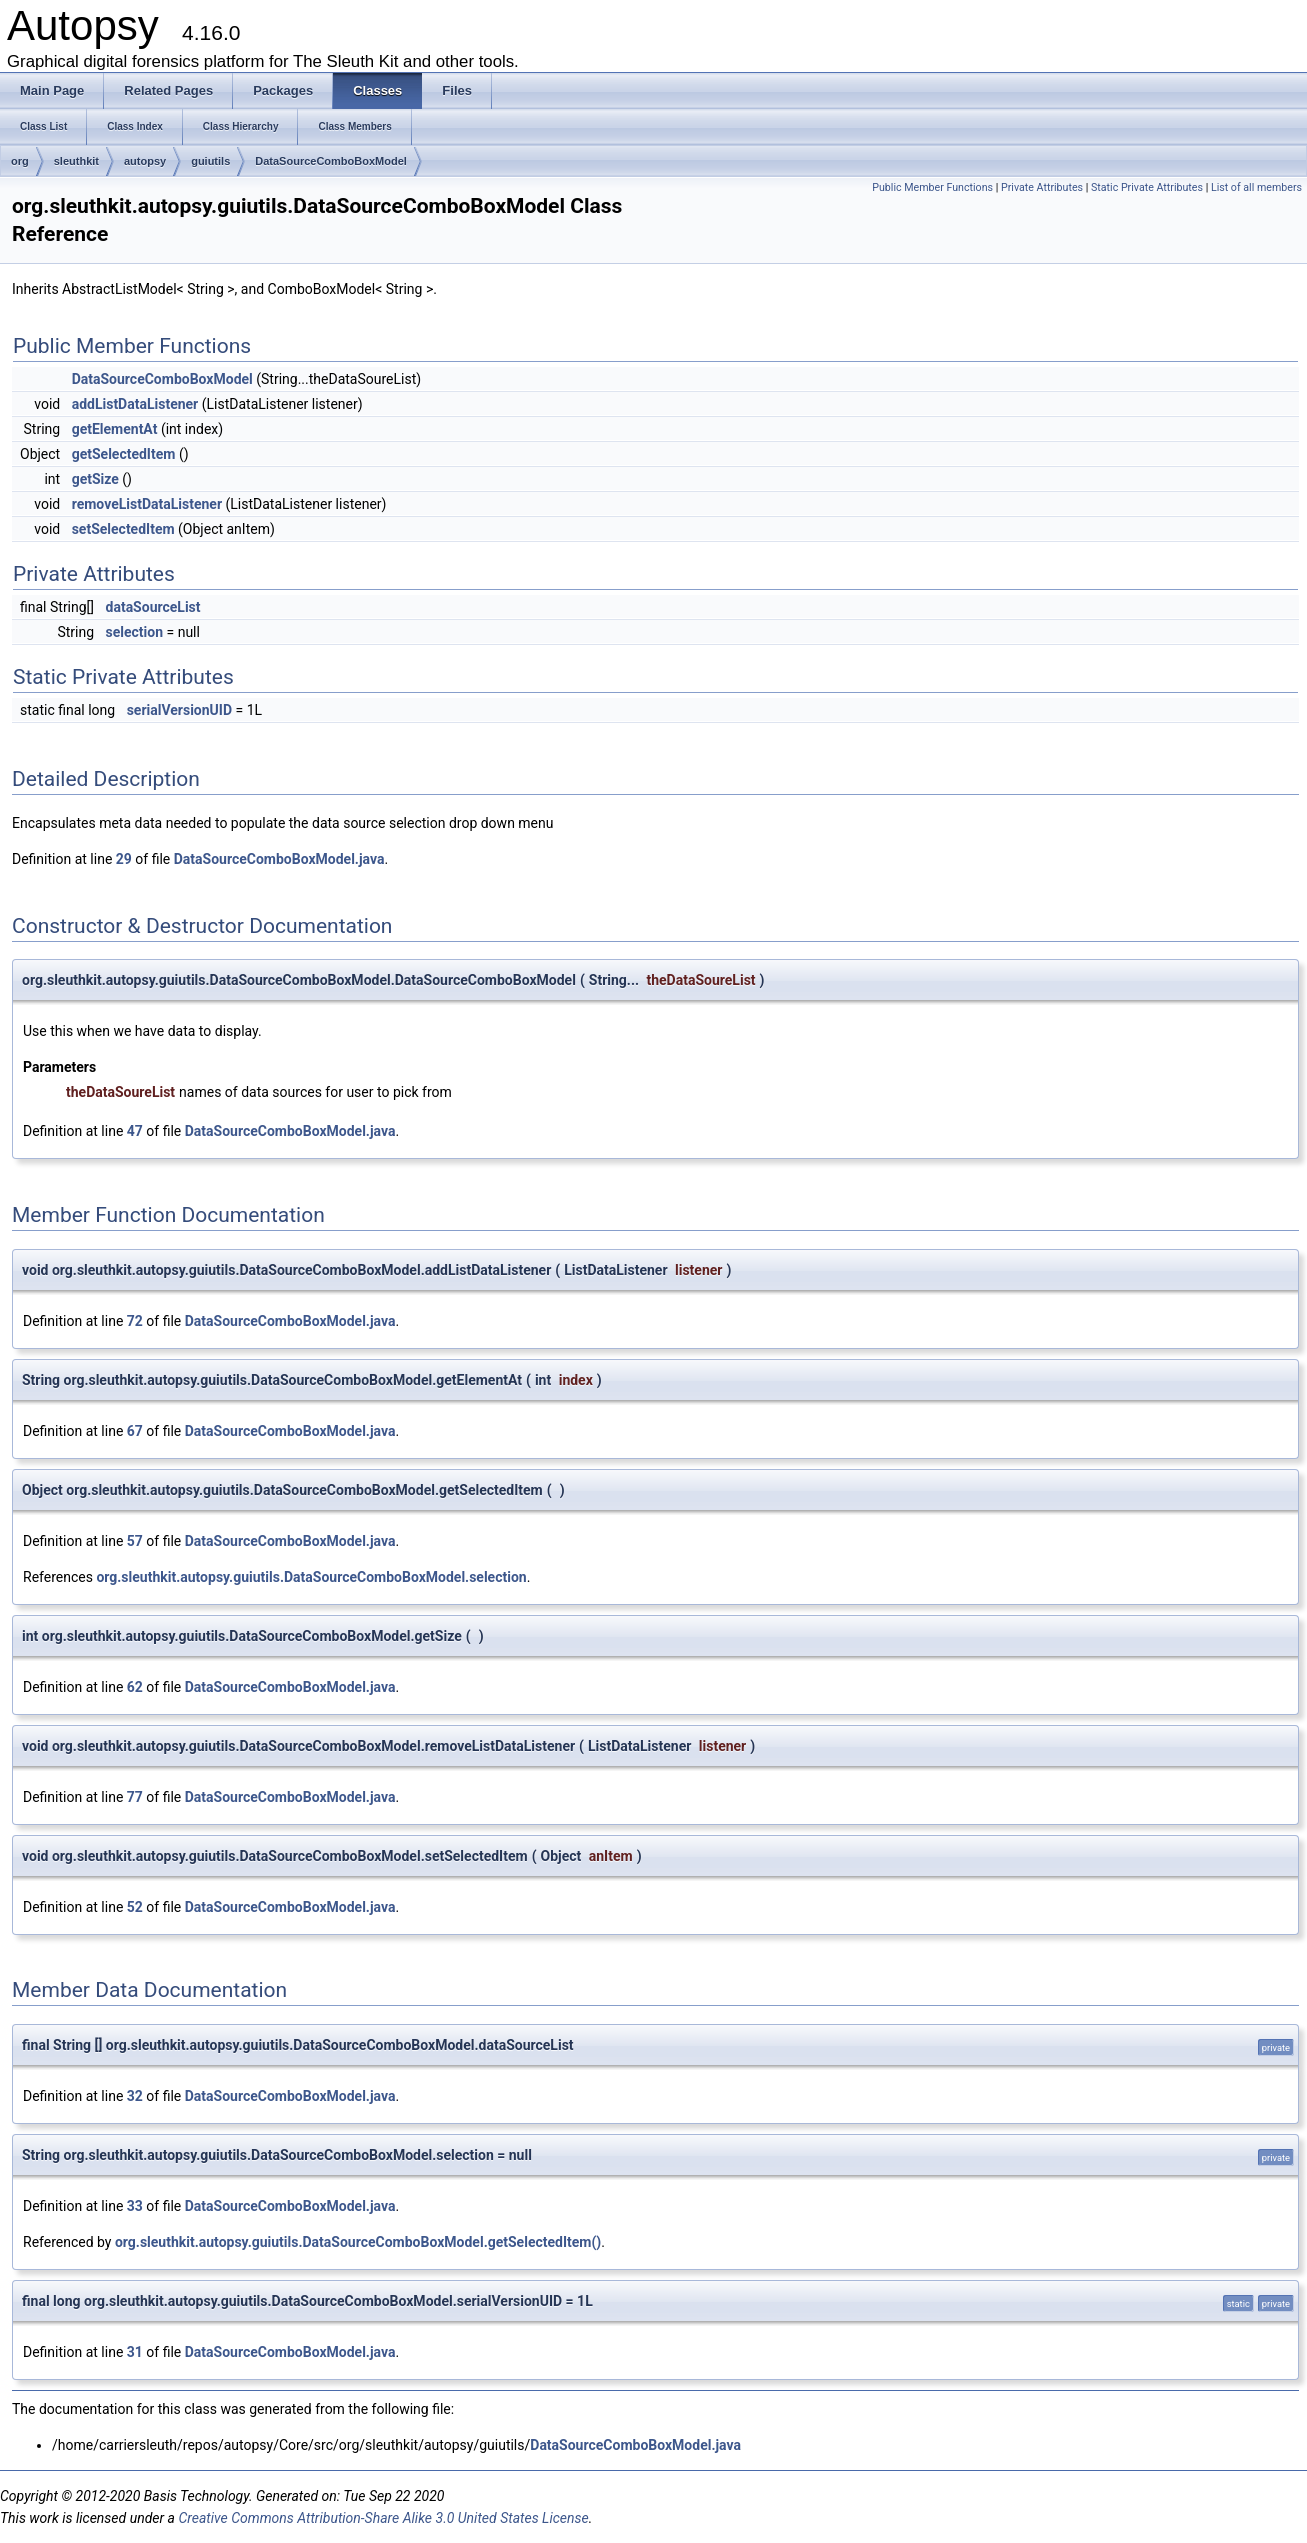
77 (135, 1797)
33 (135, 2206)
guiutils (210, 161)
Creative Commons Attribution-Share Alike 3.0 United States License (383, 2518)
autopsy (145, 161)
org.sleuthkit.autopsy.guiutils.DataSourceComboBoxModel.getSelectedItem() (358, 2242)
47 (135, 1131)
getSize (95, 479)
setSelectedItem (123, 529)
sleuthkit (76, 161)
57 (135, 1541)
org (20, 161)
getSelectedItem (124, 454)
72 (135, 1321)
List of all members (1256, 187)
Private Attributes (1042, 187)
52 (135, 1907)
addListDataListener (135, 404)
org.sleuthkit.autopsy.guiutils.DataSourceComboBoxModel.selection (311, 1577)
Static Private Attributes (1147, 187)
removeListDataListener (147, 504)
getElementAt (115, 429)
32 (135, 2096)
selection (135, 632)
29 (124, 859)
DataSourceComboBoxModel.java (279, 859)
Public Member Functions (932, 187)
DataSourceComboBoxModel (331, 161)
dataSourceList (153, 607)
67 (135, 1431)
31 (135, 2352)
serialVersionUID (179, 710)
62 (135, 1687)
